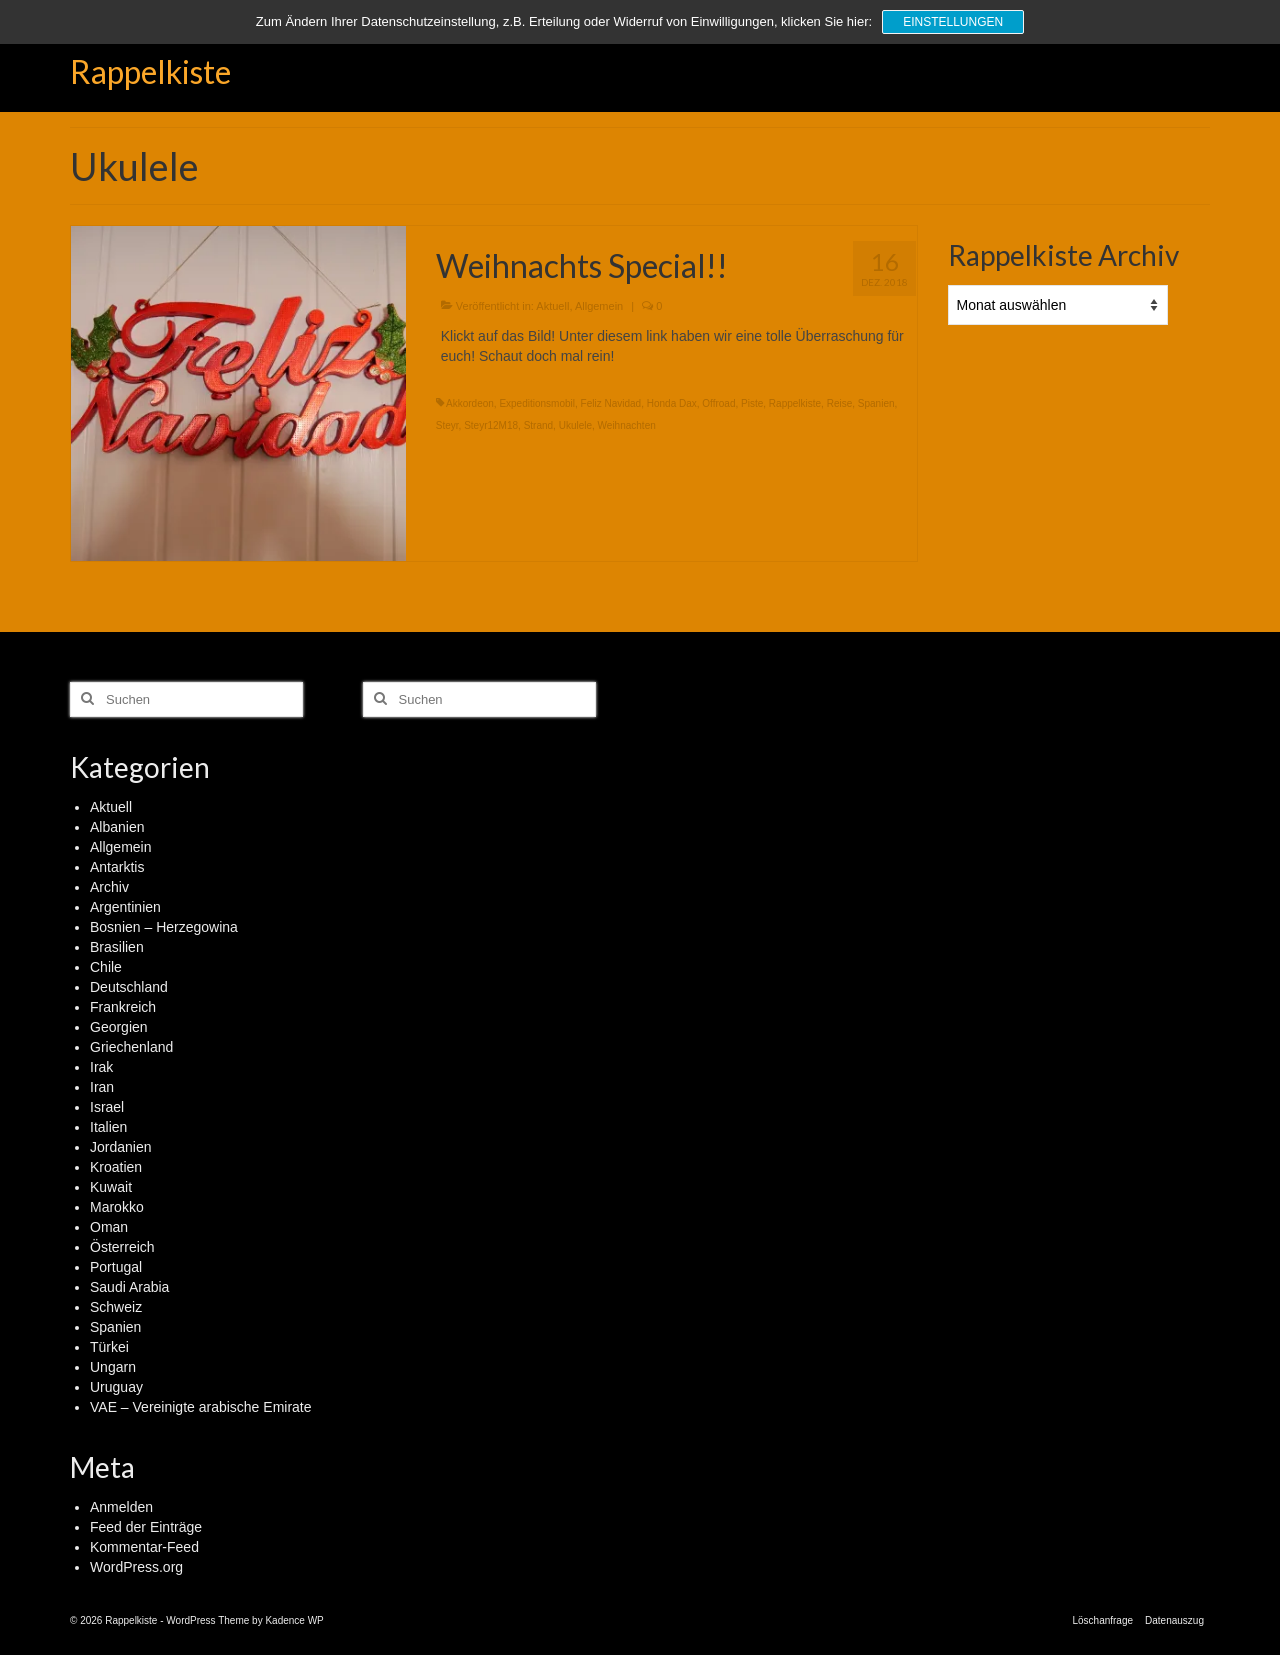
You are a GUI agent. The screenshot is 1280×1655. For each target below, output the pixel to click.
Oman (109, 1227)
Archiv (109, 887)
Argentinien (125, 907)
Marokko (117, 1207)
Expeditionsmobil (537, 403)
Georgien (119, 1027)
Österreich (122, 1247)
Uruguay (116, 1387)
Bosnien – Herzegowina (164, 927)
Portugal (116, 1267)
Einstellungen (953, 22)
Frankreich (123, 1007)
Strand (538, 425)
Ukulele (575, 425)
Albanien (117, 827)
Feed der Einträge (146, 1527)
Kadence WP (294, 1620)
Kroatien (116, 1167)
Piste (752, 403)
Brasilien (117, 947)
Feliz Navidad (611, 403)
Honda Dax (672, 403)
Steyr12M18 (491, 425)
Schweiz (116, 1307)
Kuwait (111, 1187)
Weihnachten (627, 425)
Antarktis (117, 867)
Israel (107, 1107)
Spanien (876, 403)
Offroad (718, 403)
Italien (108, 1127)
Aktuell (552, 306)
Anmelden (121, 1507)
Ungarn (113, 1367)
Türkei (109, 1347)
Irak (101, 1067)
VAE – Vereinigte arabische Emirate (201, 1407)
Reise (840, 403)
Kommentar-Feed (144, 1547)
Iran (102, 1087)
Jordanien (121, 1147)
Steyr (447, 425)
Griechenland (131, 1047)
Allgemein (599, 306)
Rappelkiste (150, 71)
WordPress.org (136, 1567)
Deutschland (129, 987)
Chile (106, 967)
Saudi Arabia (129, 1287)
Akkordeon (470, 403)
